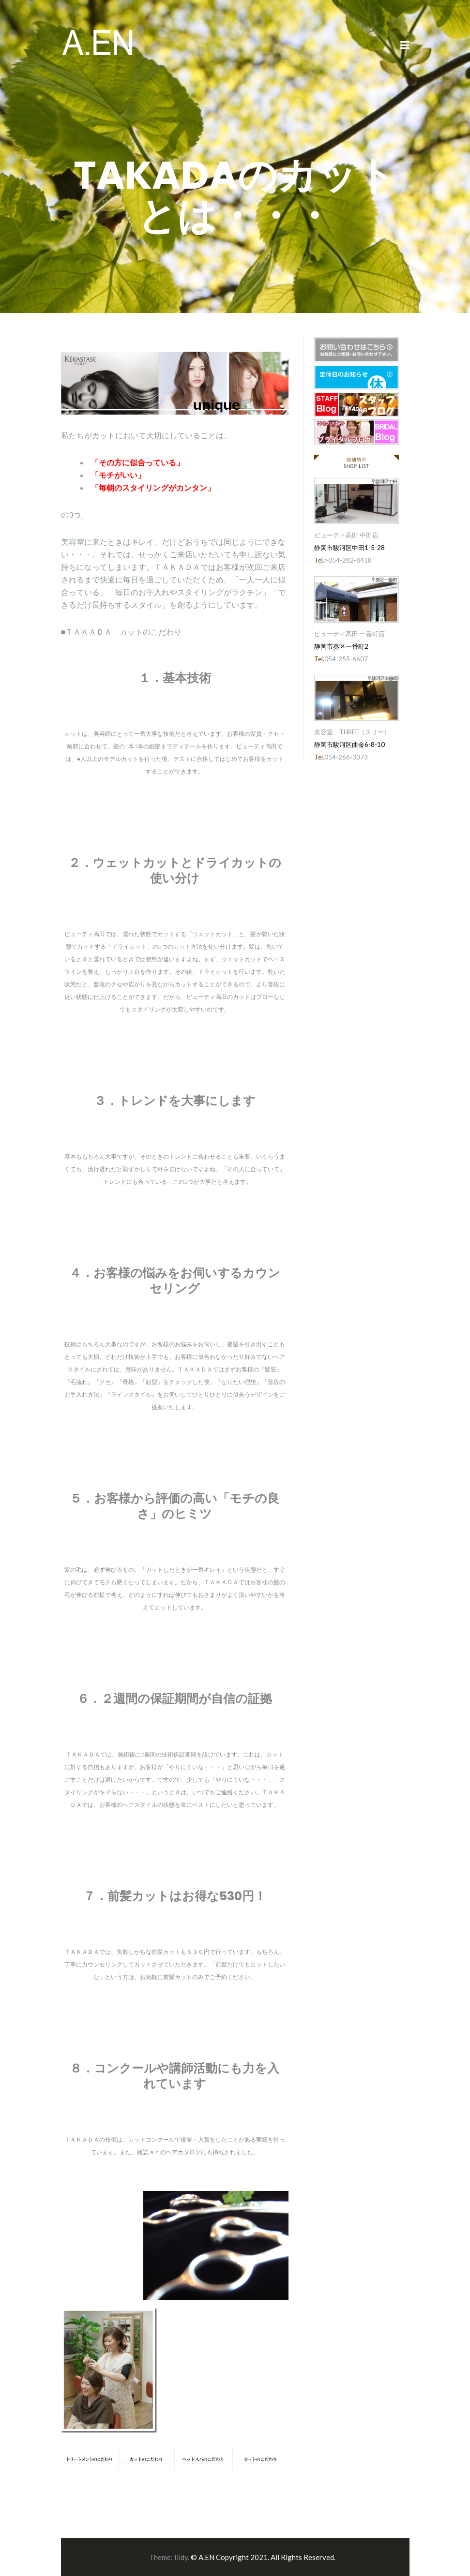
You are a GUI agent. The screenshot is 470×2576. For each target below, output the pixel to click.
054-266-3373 (346, 757)
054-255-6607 (346, 659)
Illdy (181, 2557)
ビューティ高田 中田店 (346, 535)
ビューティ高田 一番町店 (349, 634)
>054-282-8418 (348, 560)
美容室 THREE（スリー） (352, 732)
